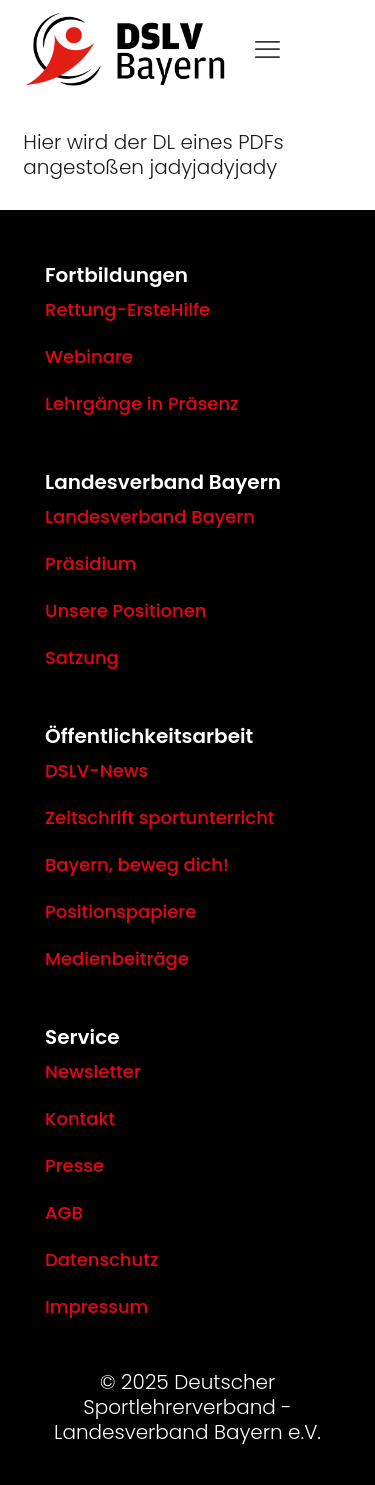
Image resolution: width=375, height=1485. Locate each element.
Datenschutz (101, 1259)
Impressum (96, 1306)
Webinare (89, 356)
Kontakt (80, 1118)
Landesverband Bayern (150, 516)
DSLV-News (96, 770)
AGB (64, 1212)
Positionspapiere (120, 911)
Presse (74, 1165)
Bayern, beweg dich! (137, 864)
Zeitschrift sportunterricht (160, 817)
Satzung (82, 657)
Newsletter (93, 1071)
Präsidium (91, 563)
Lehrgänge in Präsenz (142, 403)
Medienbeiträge (117, 958)
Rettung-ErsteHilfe (127, 309)
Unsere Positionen (125, 610)
